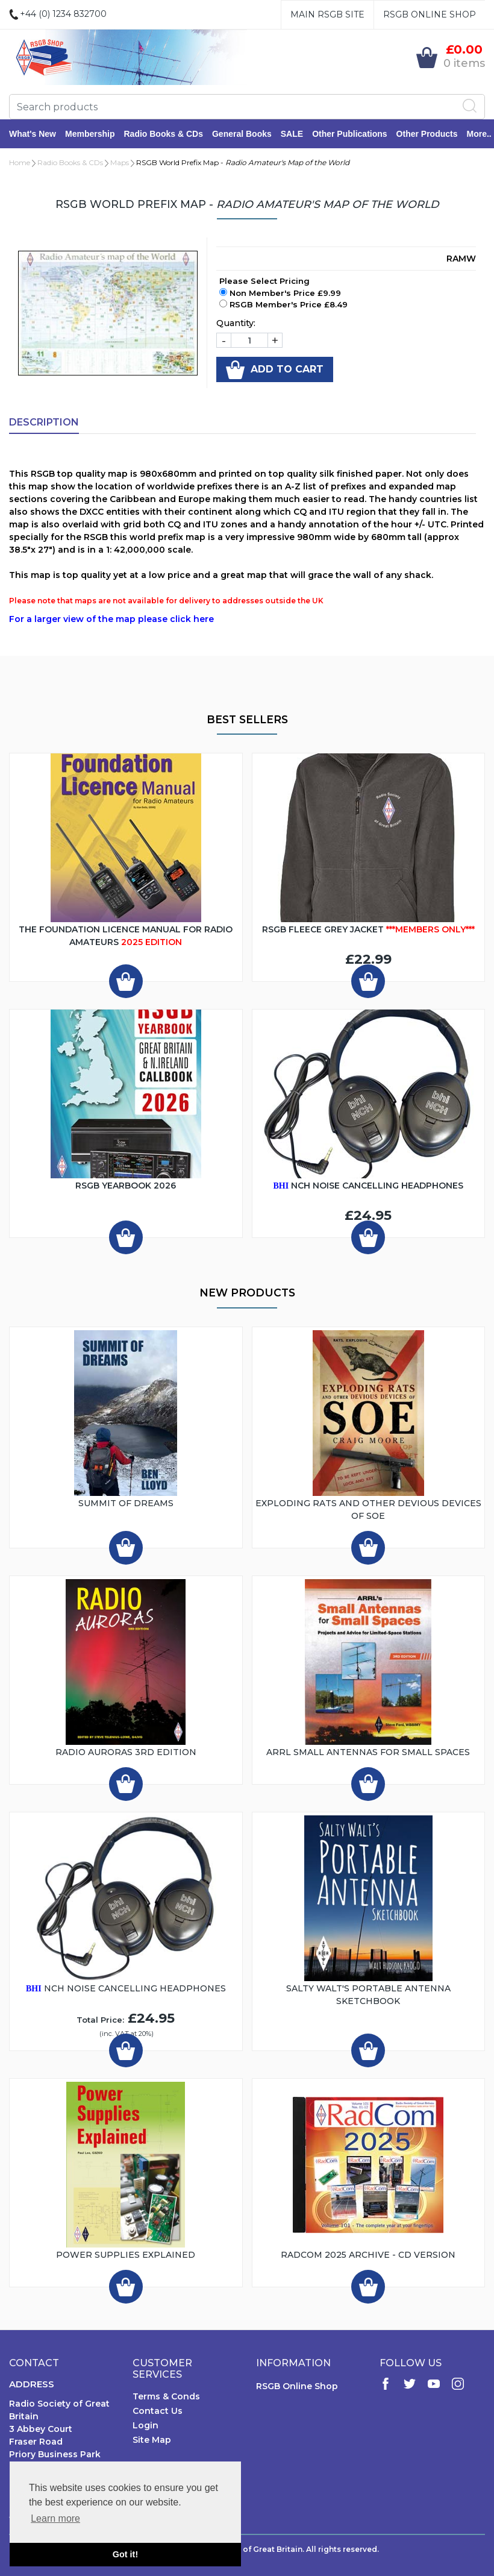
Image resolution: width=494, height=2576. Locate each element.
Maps (119, 162)
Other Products (427, 134)
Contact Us (158, 2410)
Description (44, 422)
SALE (292, 134)
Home (19, 162)
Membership (89, 134)
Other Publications (349, 134)
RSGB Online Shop (429, 14)
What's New (32, 134)
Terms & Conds (166, 2396)
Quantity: (235, 323)
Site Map (152, 2439)
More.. (479, 134)
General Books (242, 134)
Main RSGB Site (327, 14)
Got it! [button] (125, 2554)
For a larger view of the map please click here (111, 619)
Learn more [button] (55, 2518)
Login (145, 2425)
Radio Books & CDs (163, 134)
